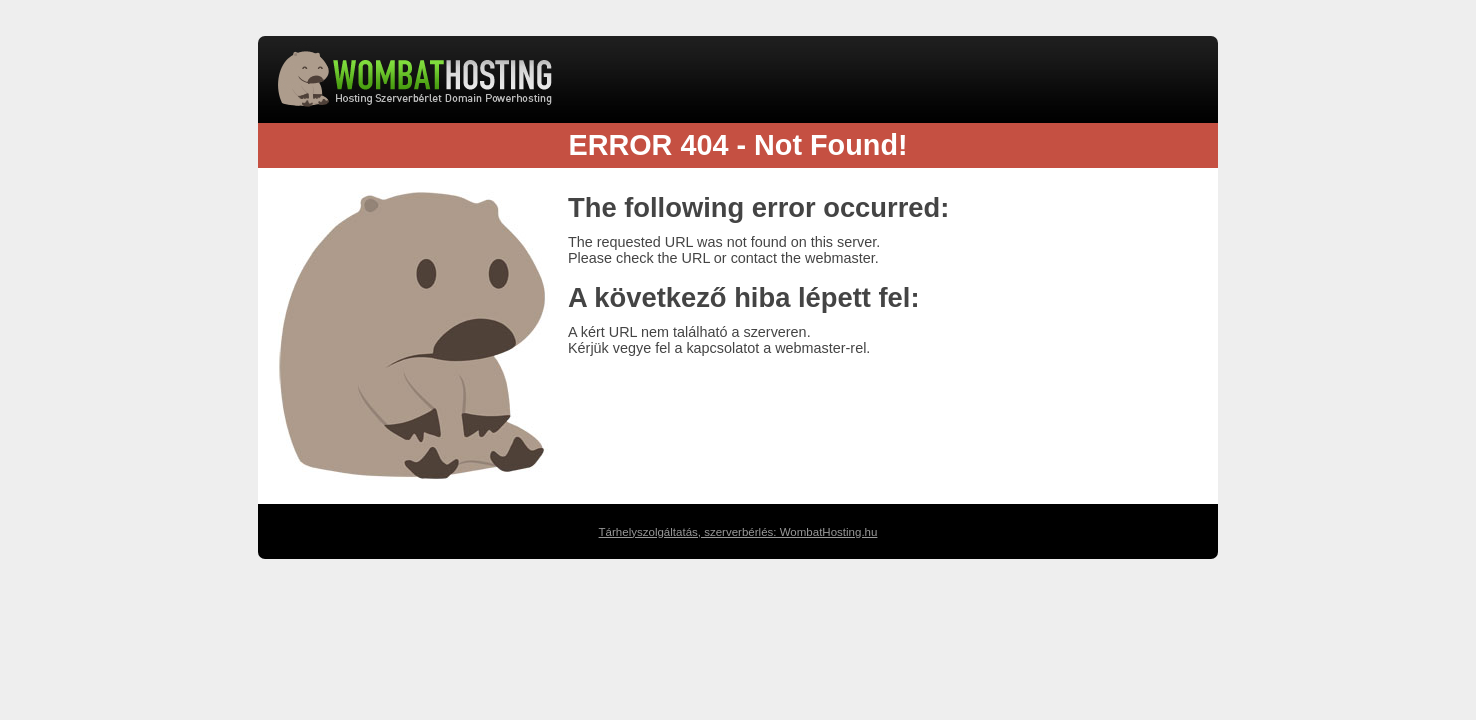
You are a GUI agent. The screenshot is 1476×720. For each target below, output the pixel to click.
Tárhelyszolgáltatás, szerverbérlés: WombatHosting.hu (738, 532)
